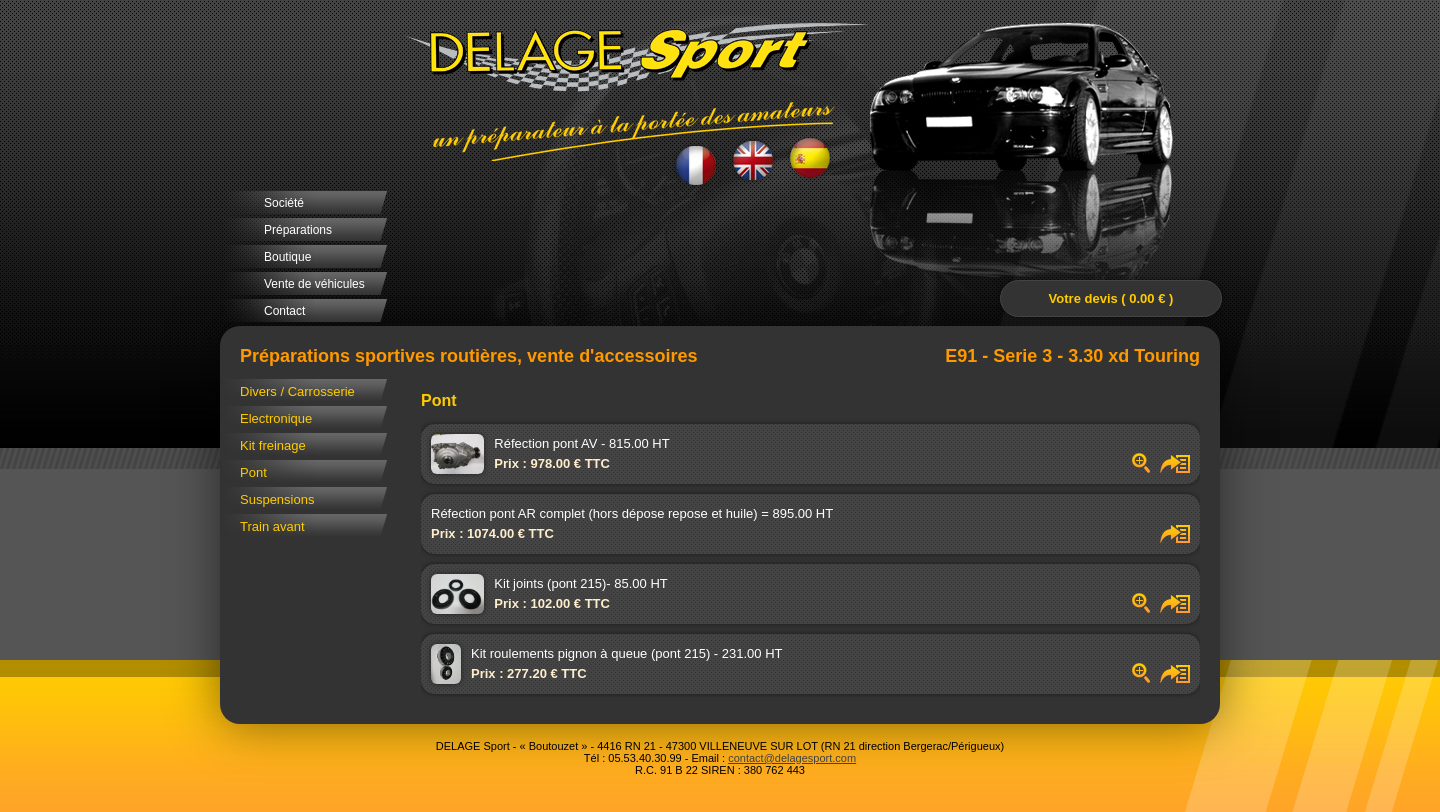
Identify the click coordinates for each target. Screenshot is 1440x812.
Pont (253, 472)
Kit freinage (273, 445)
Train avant (272, 526)
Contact (284, 311)
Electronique (276, 418)
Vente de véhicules (314, 284)
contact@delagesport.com (792, 758)
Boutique (287, 257)
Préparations (298, 230)
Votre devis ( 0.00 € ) (1111, 298)
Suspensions (277, 499)
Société (284, 203)
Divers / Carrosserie (297, 391)
